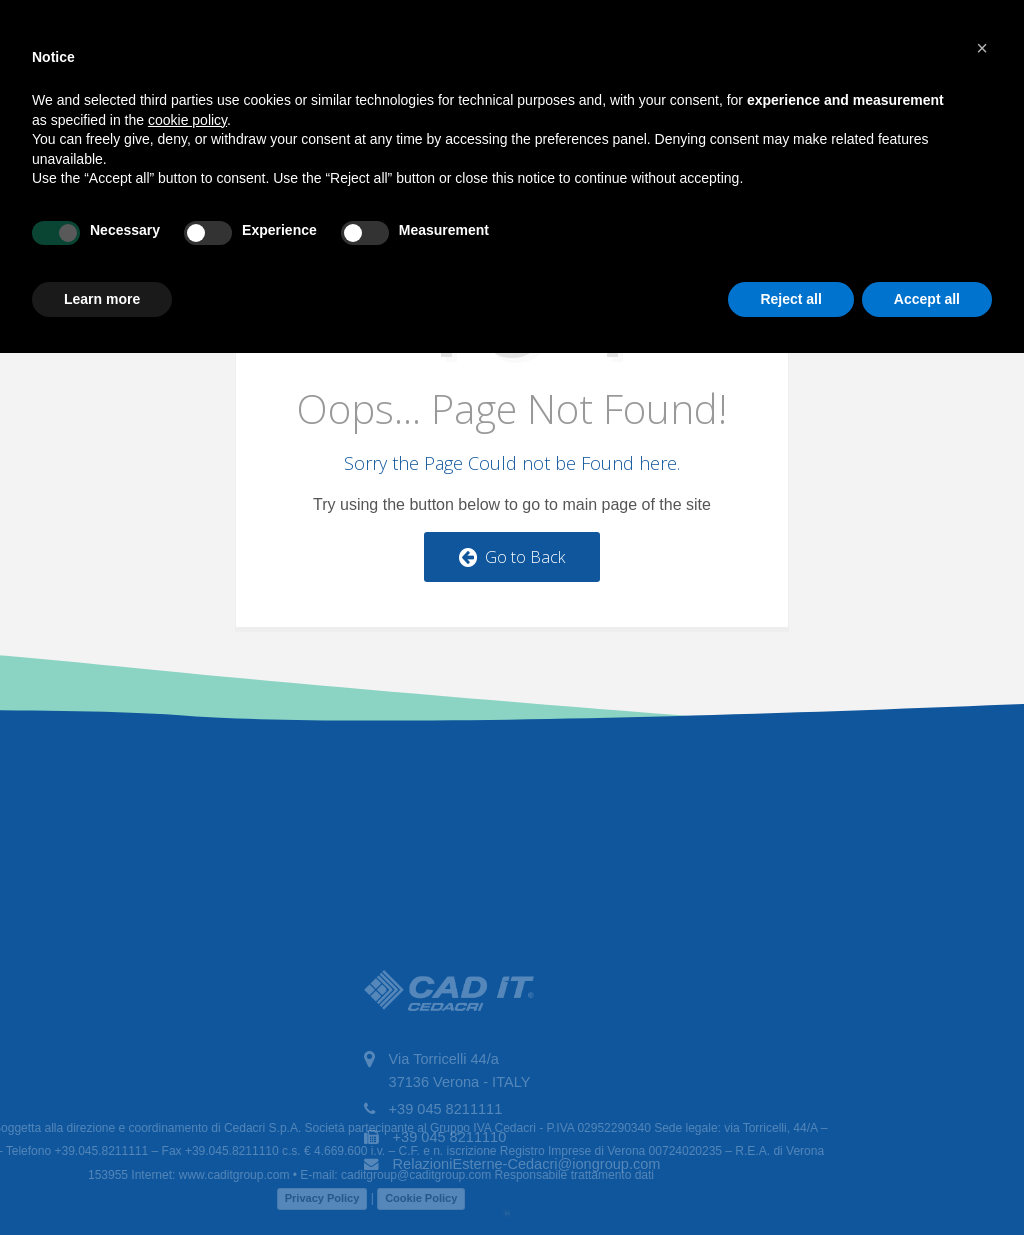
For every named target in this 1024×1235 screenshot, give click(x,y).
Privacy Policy (267, 1198)
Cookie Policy (366, 1198)
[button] (982, 48)
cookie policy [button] (187, 120)
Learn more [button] (102, 299)
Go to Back (512, 557)
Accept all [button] (927, 299)
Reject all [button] (790, 299)
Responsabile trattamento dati (518, 1175)
